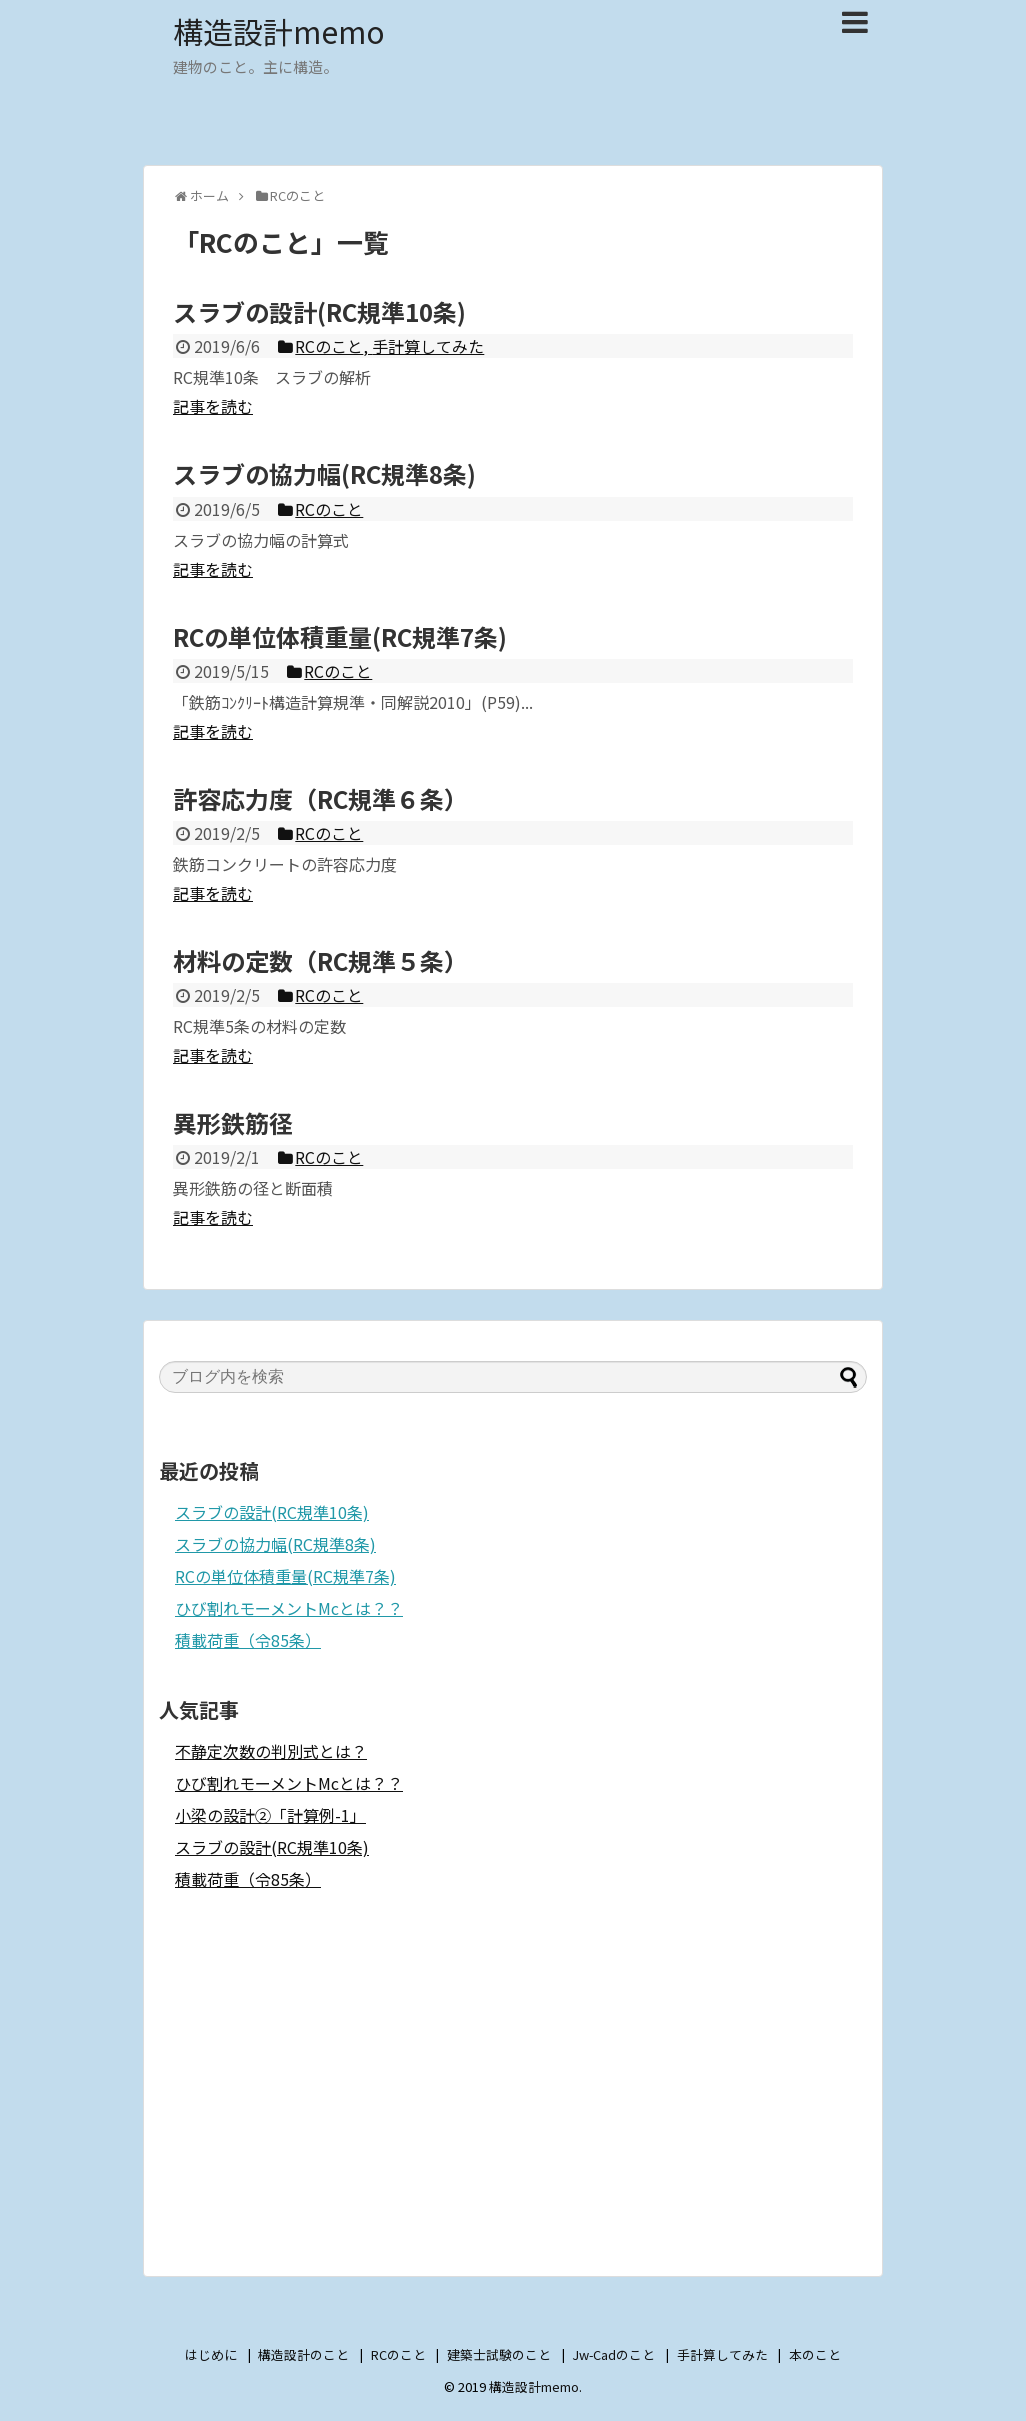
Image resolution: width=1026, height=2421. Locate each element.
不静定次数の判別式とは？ (271, 1751)
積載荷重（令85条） (248, 1640)
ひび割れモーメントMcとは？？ (289, 1608)
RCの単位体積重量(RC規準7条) (285, 1576)
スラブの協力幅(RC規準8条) (275, 1544)
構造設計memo (279, 31)
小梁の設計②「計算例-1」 (270, 1815)
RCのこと (398, 2354)
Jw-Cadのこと (613, 2354)
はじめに (211, 2354)
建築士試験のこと (499, 2354)
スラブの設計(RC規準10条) (272, 1512)
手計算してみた (722, 2354)
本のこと (815, 2354)
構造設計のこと (303, 2354)
